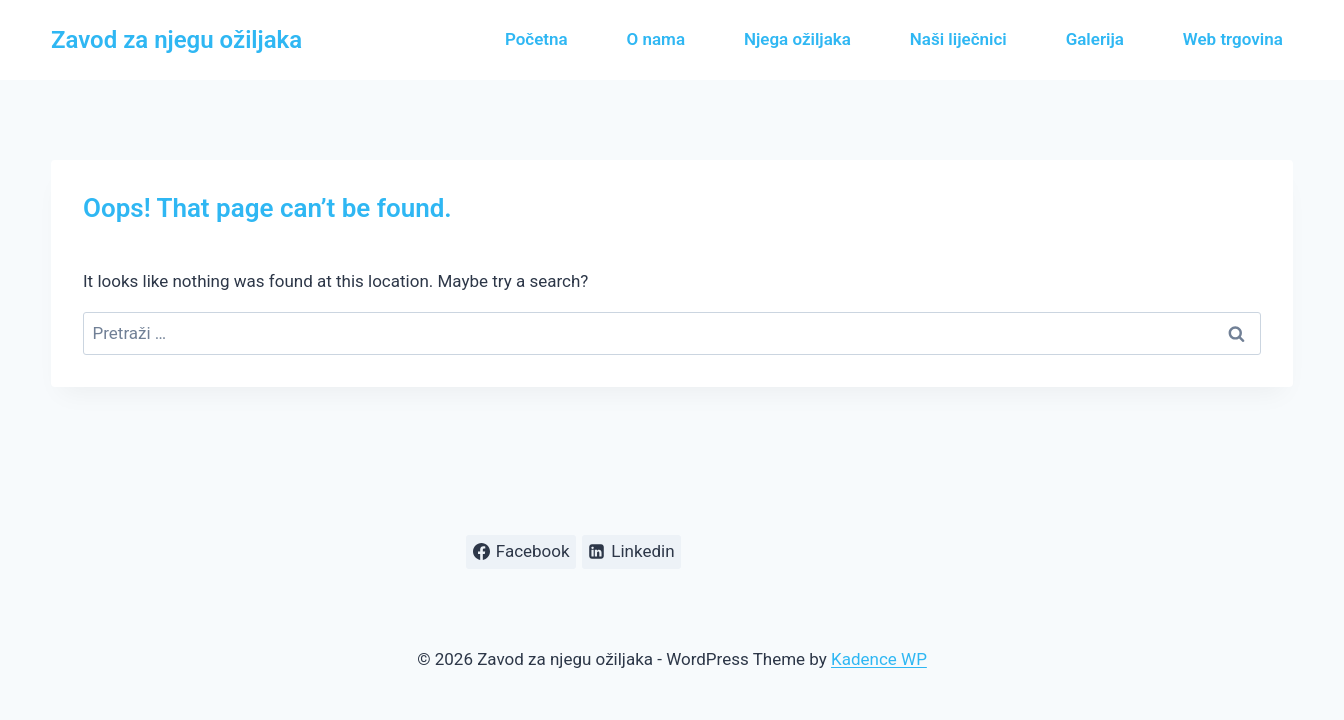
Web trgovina (1233, 39)
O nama (656, 39)
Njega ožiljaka (797, 39)
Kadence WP (879, 659)
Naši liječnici (958, 39)
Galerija (1095, 39)
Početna (536, 39)
